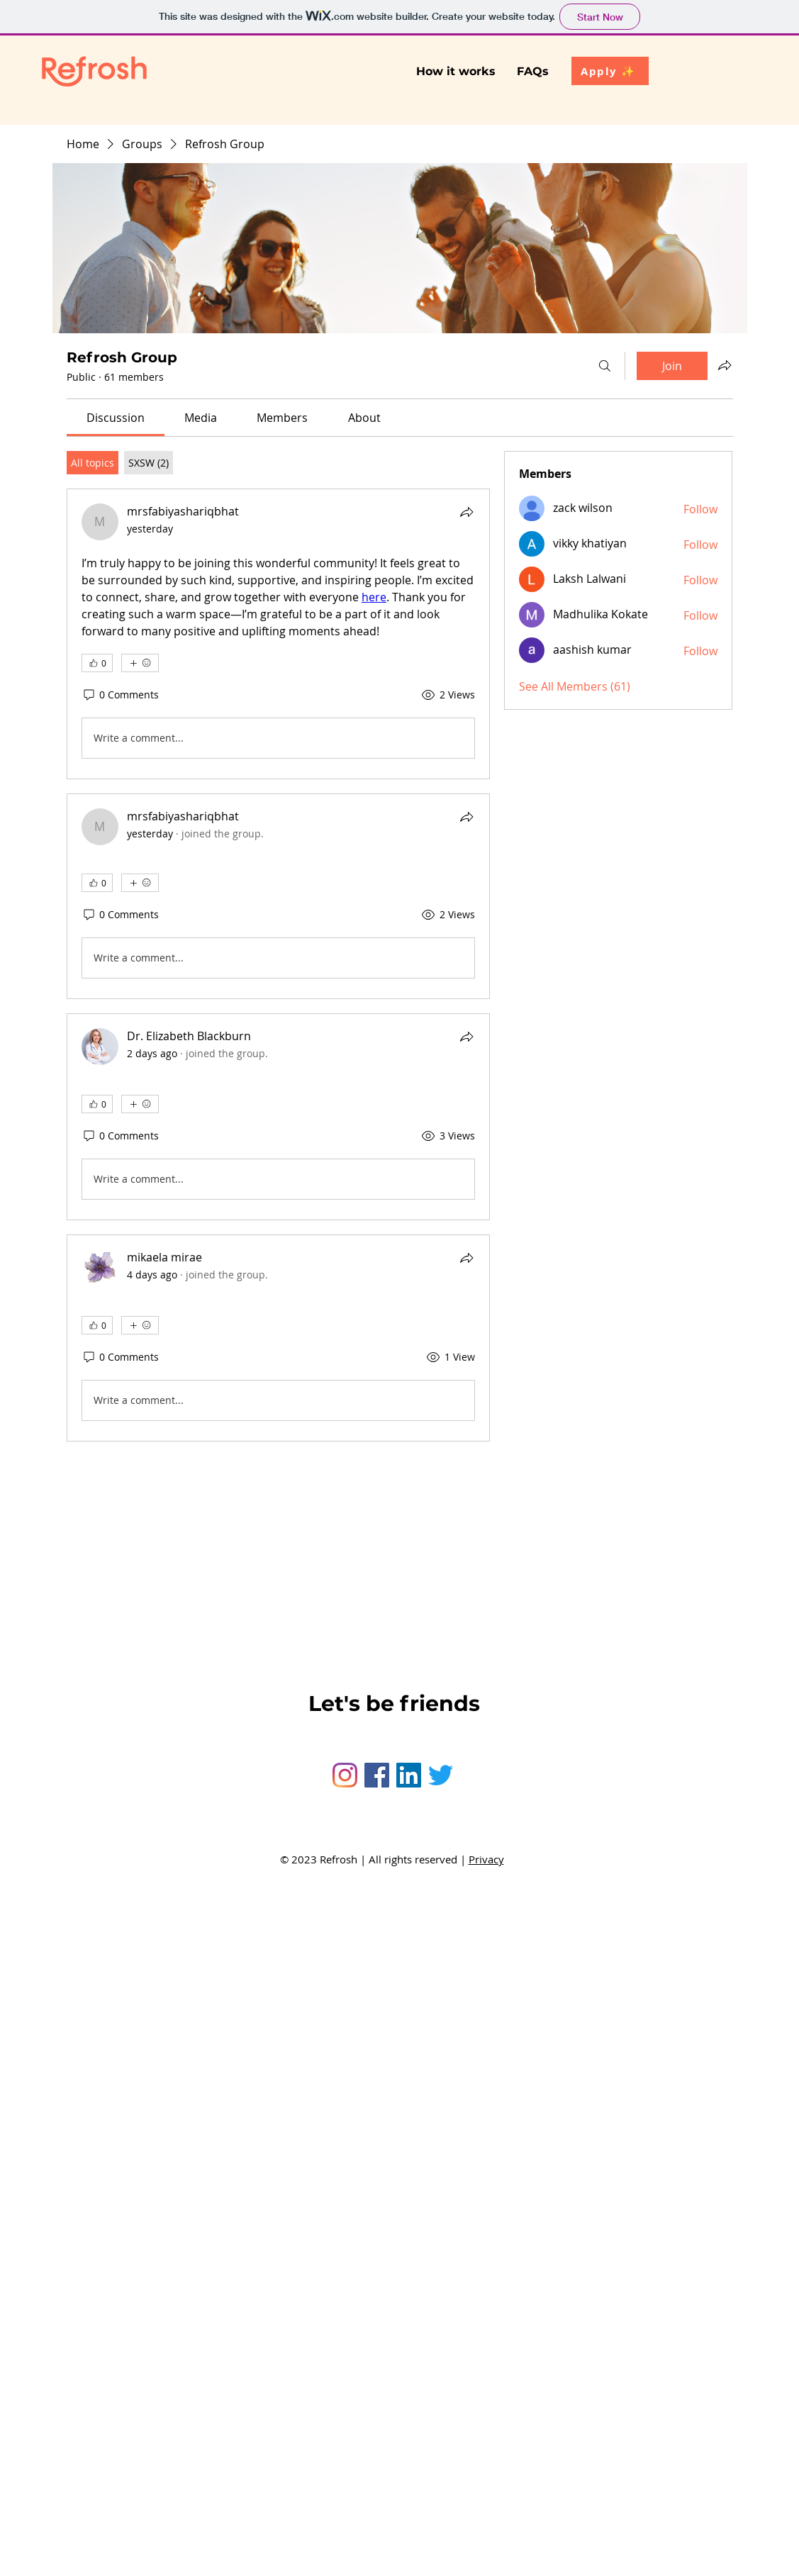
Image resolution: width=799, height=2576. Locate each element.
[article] (279, 634)
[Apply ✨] (610, 71)
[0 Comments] (120, 695)
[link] (115, 417)
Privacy (486, 1859)
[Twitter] (440, 1775)
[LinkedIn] (408, 1775)
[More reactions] (140, 663)
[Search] (604, 366)
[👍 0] (97, 663)
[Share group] (724, 365)
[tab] (92, 462)
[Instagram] (345, 1775)
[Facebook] (376, 1775)
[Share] (466, 511)
